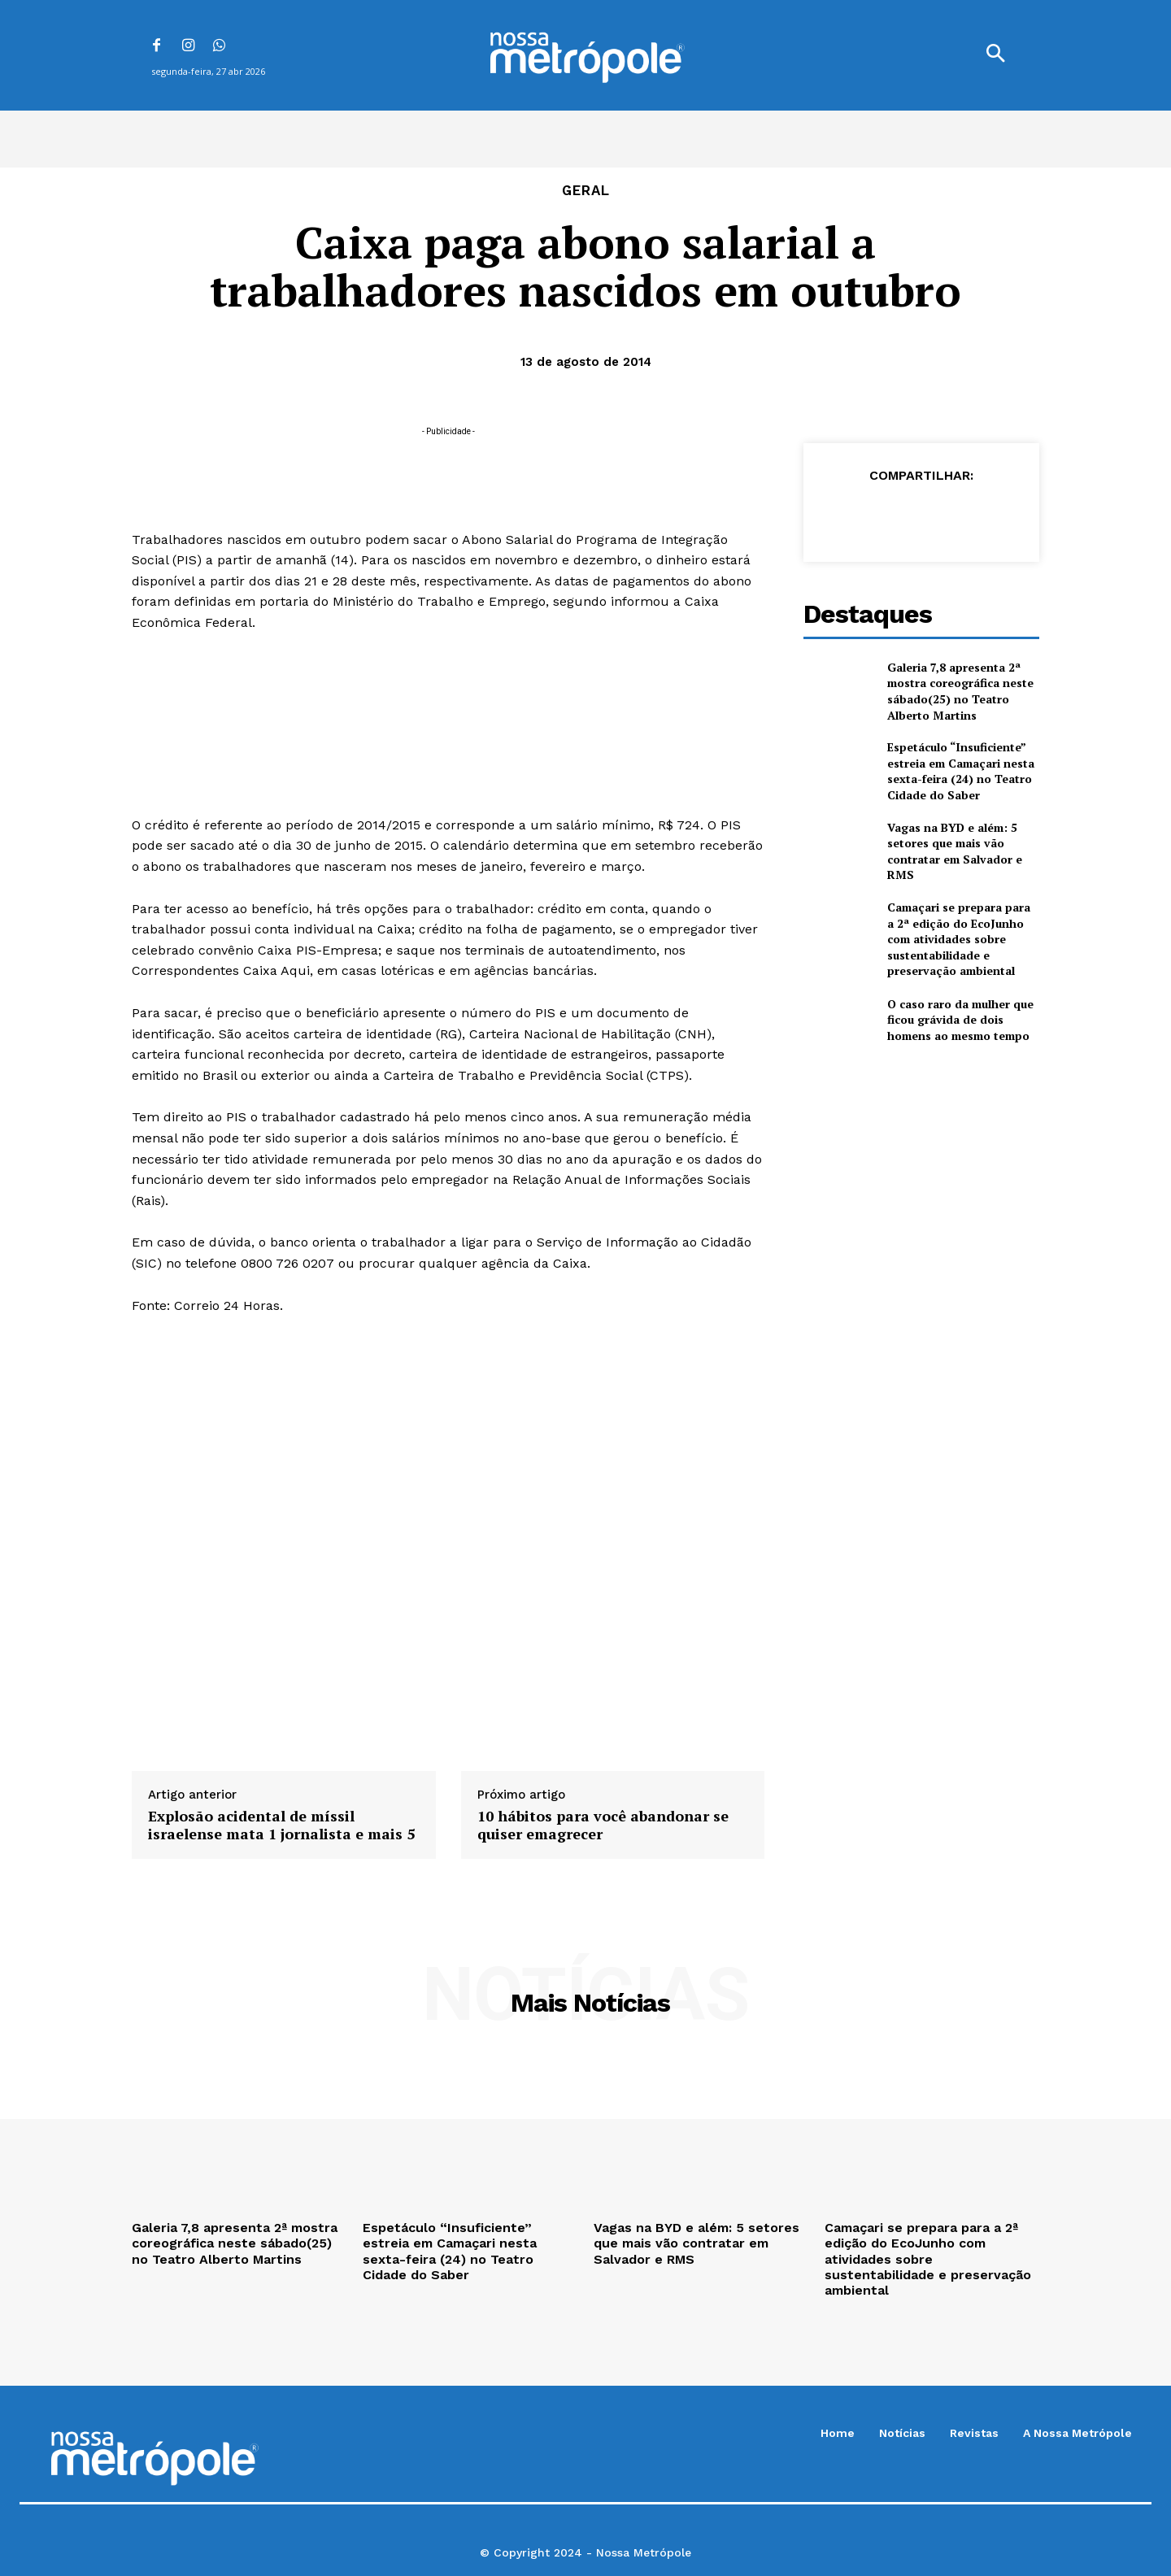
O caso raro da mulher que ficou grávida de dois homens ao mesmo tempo (960, 1019)
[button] (995, 55)
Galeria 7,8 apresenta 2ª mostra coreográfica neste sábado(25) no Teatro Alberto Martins (960, 691)
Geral (586, 191)
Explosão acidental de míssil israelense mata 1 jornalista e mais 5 (281, 1825)
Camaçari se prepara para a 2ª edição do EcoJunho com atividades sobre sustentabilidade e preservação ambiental (958, 938)
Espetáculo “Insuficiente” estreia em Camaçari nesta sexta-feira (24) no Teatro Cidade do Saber (960, 771)
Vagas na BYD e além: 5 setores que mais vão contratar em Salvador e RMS (954, 851)
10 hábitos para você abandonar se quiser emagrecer (603, 1825)
